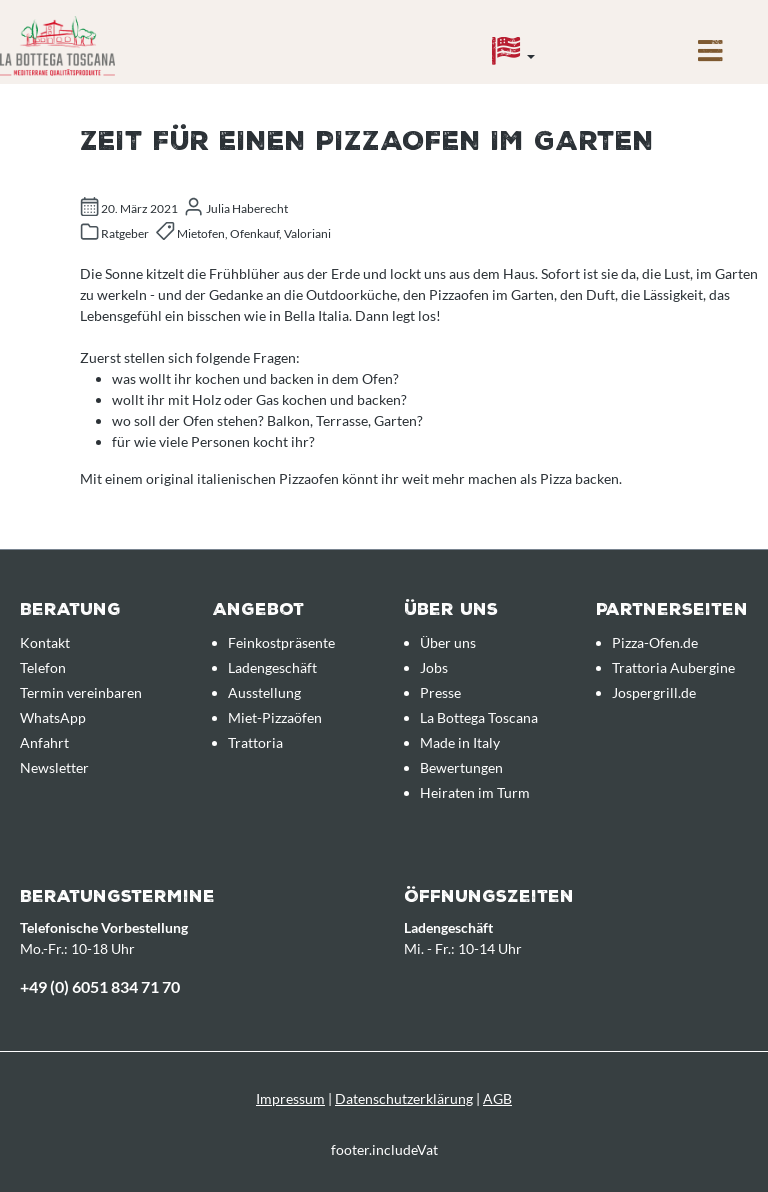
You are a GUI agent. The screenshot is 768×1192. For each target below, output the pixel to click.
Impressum (290, 1098)
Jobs (434, 667)
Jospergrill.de (654, 692)
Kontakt (45, 642)
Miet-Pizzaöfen (275, 717)
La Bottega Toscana (479, 717)
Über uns (448, 642)
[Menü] (710, 56)
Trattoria (255, 742)
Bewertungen (461, 767)
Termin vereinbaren (81, 692)
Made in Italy (460, 742)
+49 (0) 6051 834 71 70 (100, 986)
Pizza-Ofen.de (655, 642)
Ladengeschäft (272, 667)
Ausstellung (264, 692)
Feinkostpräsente (281, 642)
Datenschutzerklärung (404, 1098)
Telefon (43, 667)
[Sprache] (513, 56)
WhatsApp (53, 717)
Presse (440, 692)
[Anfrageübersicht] (624, 37)
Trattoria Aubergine (673, 667)
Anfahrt (44, 742)
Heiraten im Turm (475, 792)
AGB (497, 1098)
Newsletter (54, 767)
